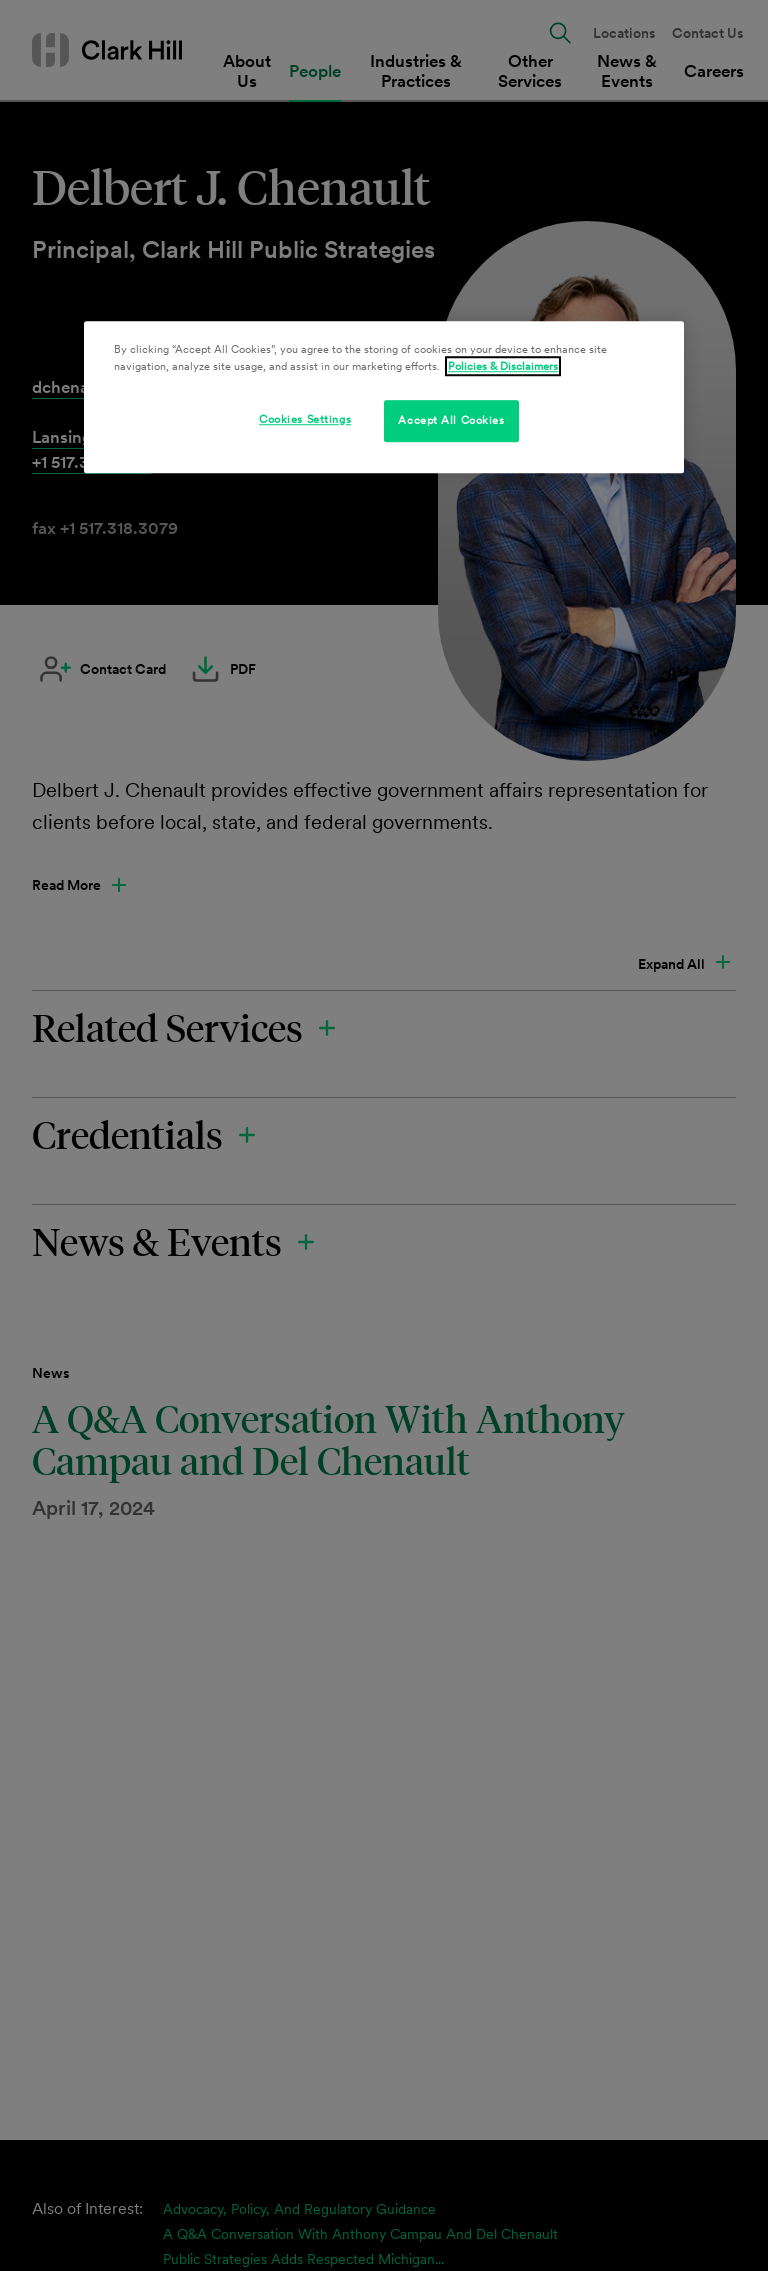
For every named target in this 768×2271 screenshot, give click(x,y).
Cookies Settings (305, 419)
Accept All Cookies (451, 420)
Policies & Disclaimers (503, 366)
